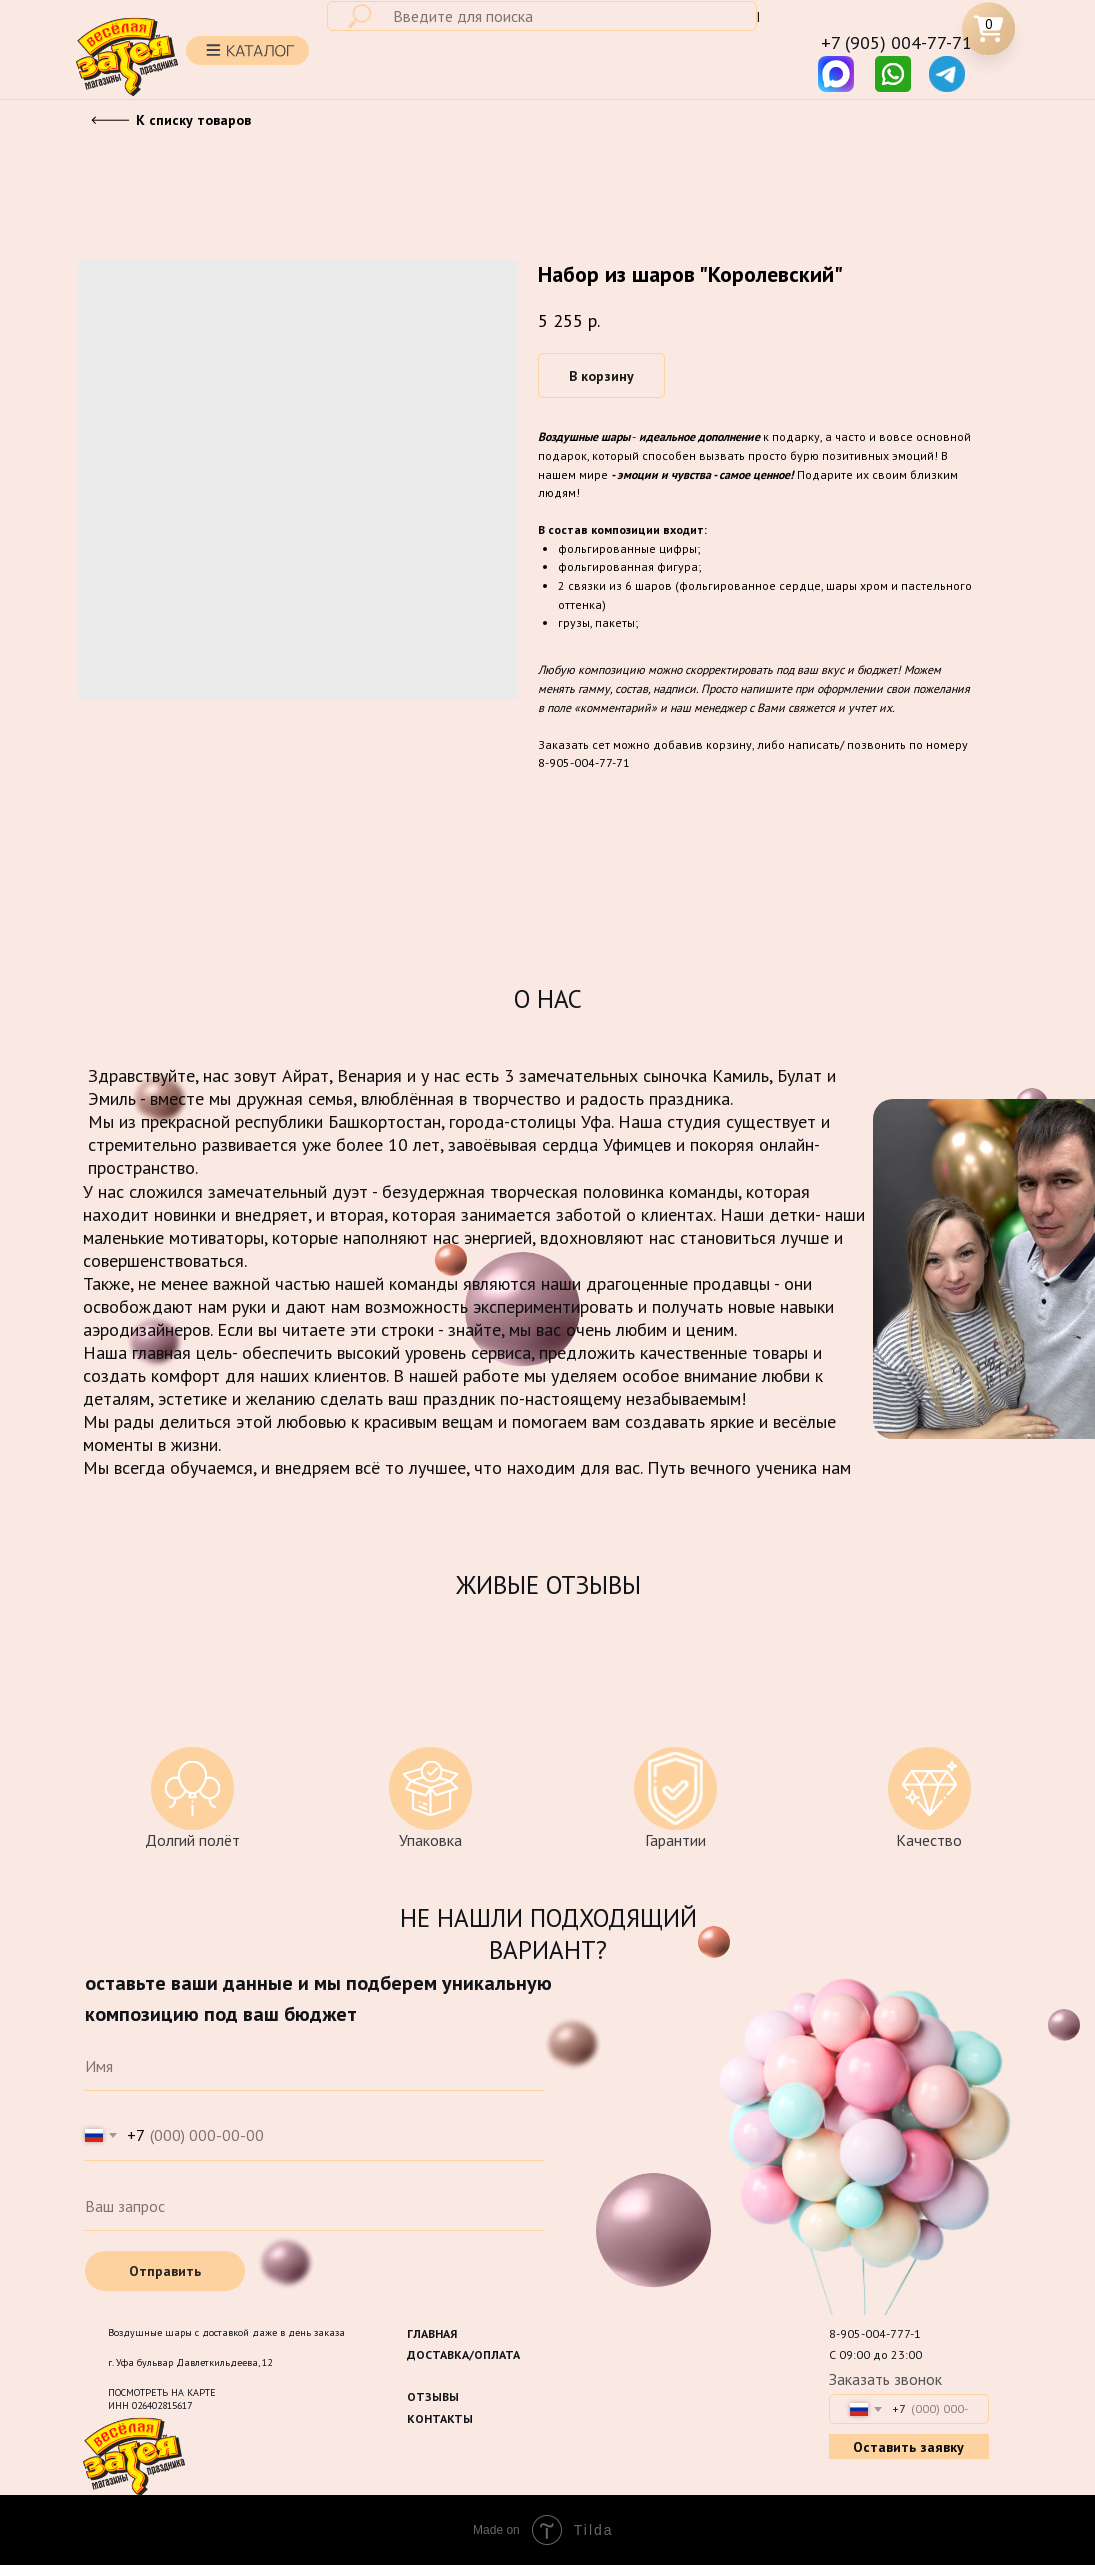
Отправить (165, 2271)
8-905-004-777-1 (875, 2333)
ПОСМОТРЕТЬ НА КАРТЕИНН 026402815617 (162, 2399)
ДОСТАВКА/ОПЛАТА (463, 2354)
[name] (315, 2066)
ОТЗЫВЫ (433, 2396)
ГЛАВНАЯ (432, 2333)
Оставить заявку (908, 2447)
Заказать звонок (885, 2379)
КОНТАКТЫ (440, 2418)
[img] (893, 74)
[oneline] (315, 2206)
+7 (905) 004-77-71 (896, 42)
